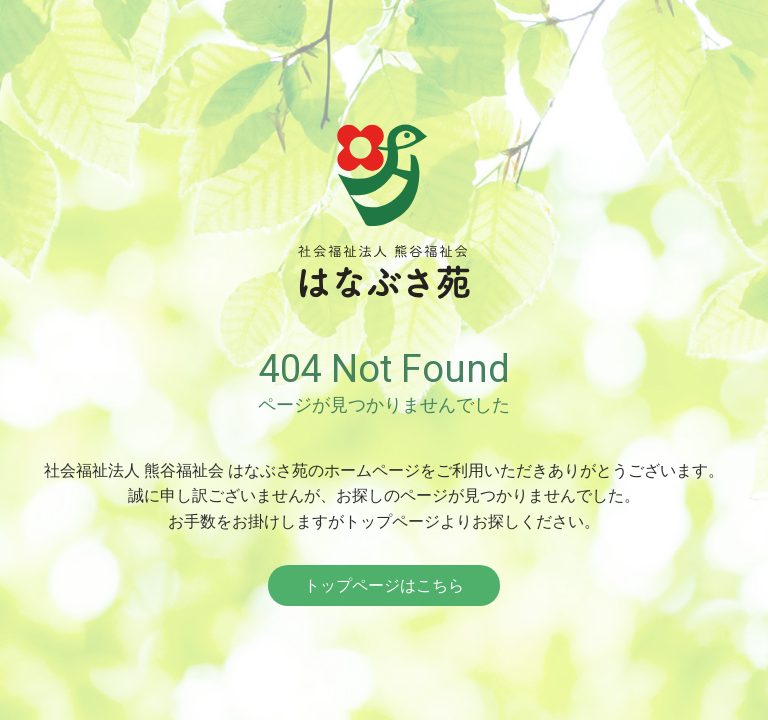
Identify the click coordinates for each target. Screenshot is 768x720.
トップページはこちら (384, 585)
